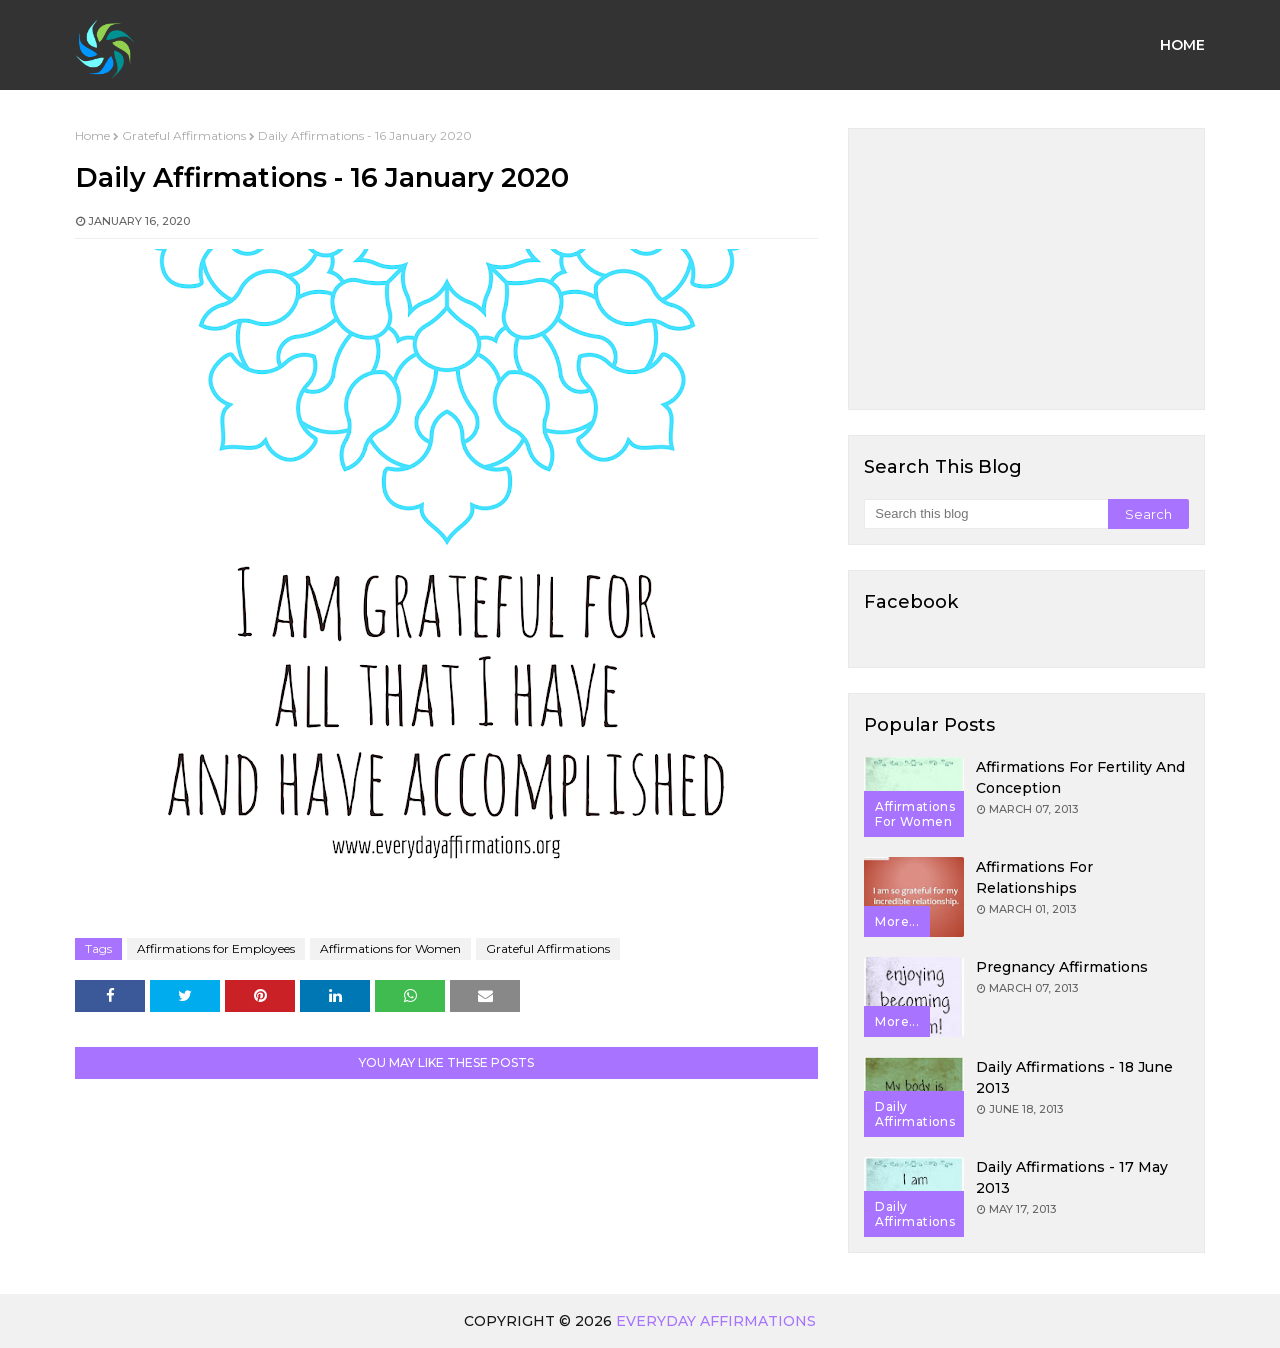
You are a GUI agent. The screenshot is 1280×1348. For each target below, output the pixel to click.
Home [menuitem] (1182, 45)
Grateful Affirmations (184, 135)
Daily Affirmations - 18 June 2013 (1074, 1077)
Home (92, 135)
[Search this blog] (985, 514)
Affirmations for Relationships (1034, 877)
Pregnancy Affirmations (1062, 967)
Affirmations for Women (390, 948)
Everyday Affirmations (716, 1321)
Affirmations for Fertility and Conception (1080, 777)
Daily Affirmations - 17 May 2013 (1072, 1177)
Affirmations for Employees (216, 948)
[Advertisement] (1026, 269)
